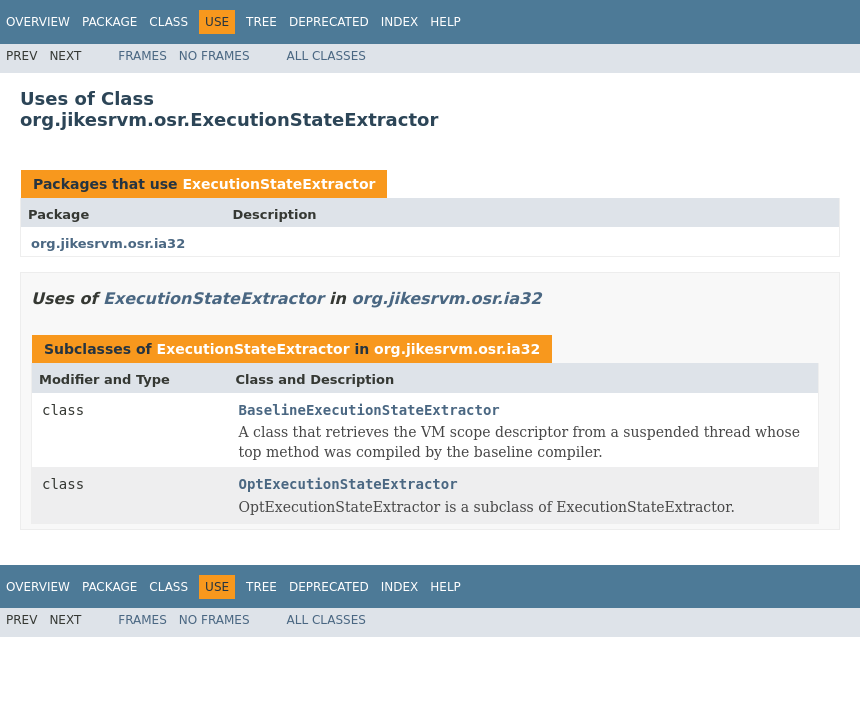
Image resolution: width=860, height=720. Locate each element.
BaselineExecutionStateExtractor (369, 410)
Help (445, 22)
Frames (142, 56)
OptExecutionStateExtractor (348, 484)
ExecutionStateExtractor (278, 184)
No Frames (214, 56)
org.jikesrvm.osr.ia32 (108, 243)
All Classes (326, 56)
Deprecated (329, 22)
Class (168, 22)
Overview (38, 22)
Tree (261, 22)
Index (400, 22)
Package (109, 22)
